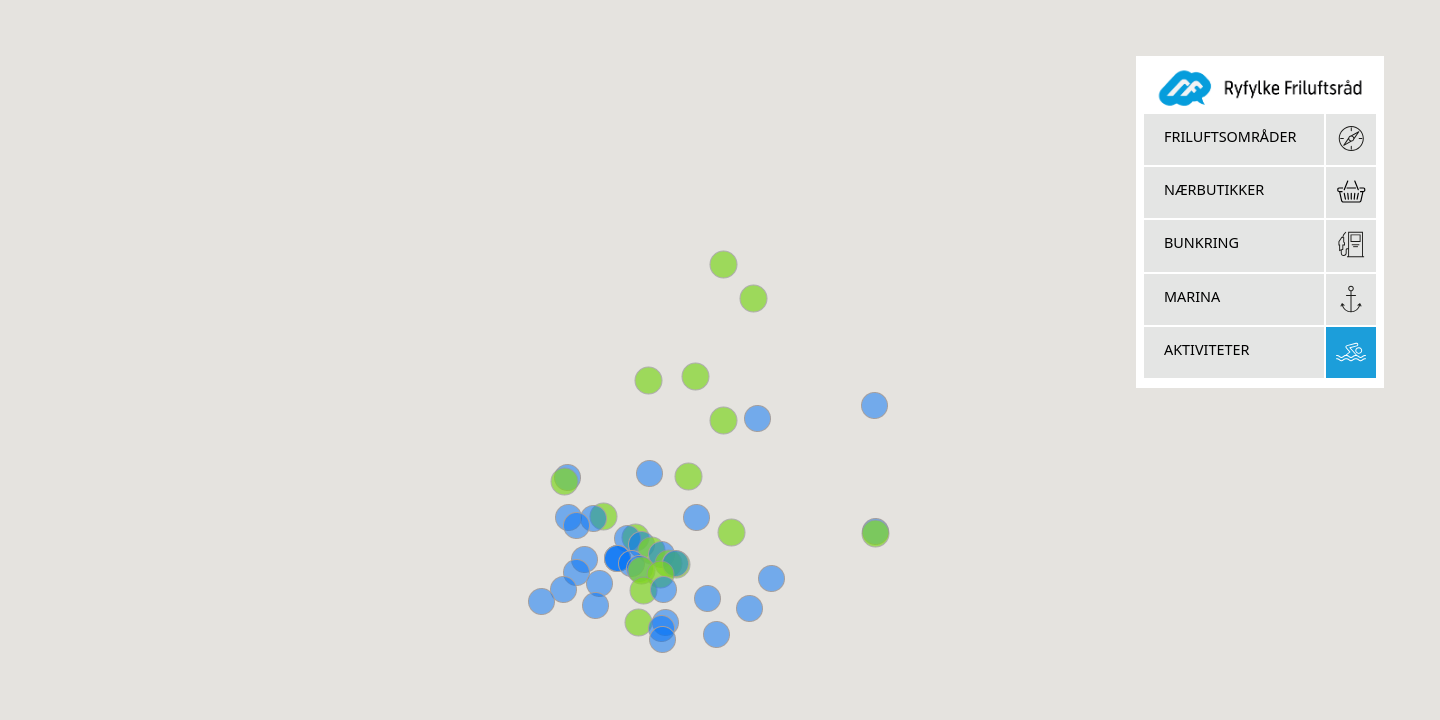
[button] (875, 533)
